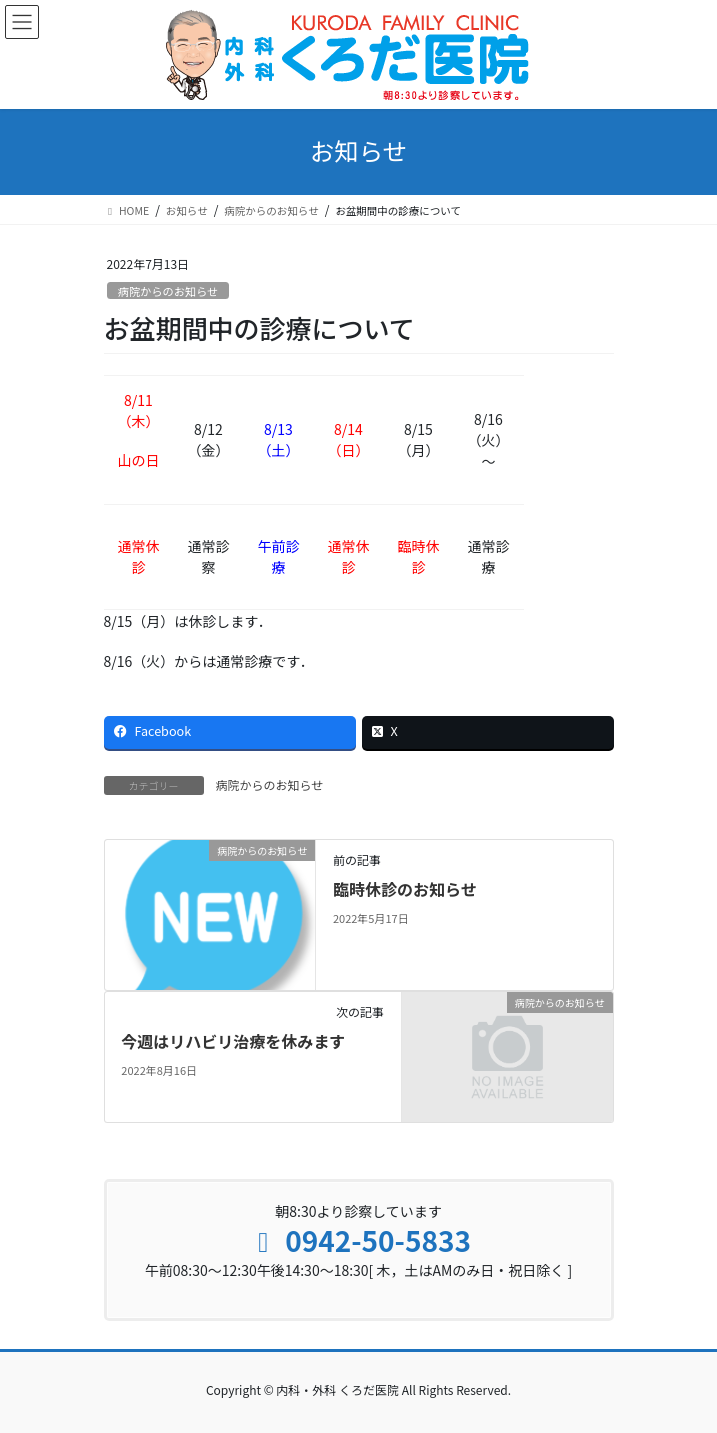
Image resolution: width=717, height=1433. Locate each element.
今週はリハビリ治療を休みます (233, 1041)
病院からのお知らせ (168, 291)
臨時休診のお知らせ (405, 889)
